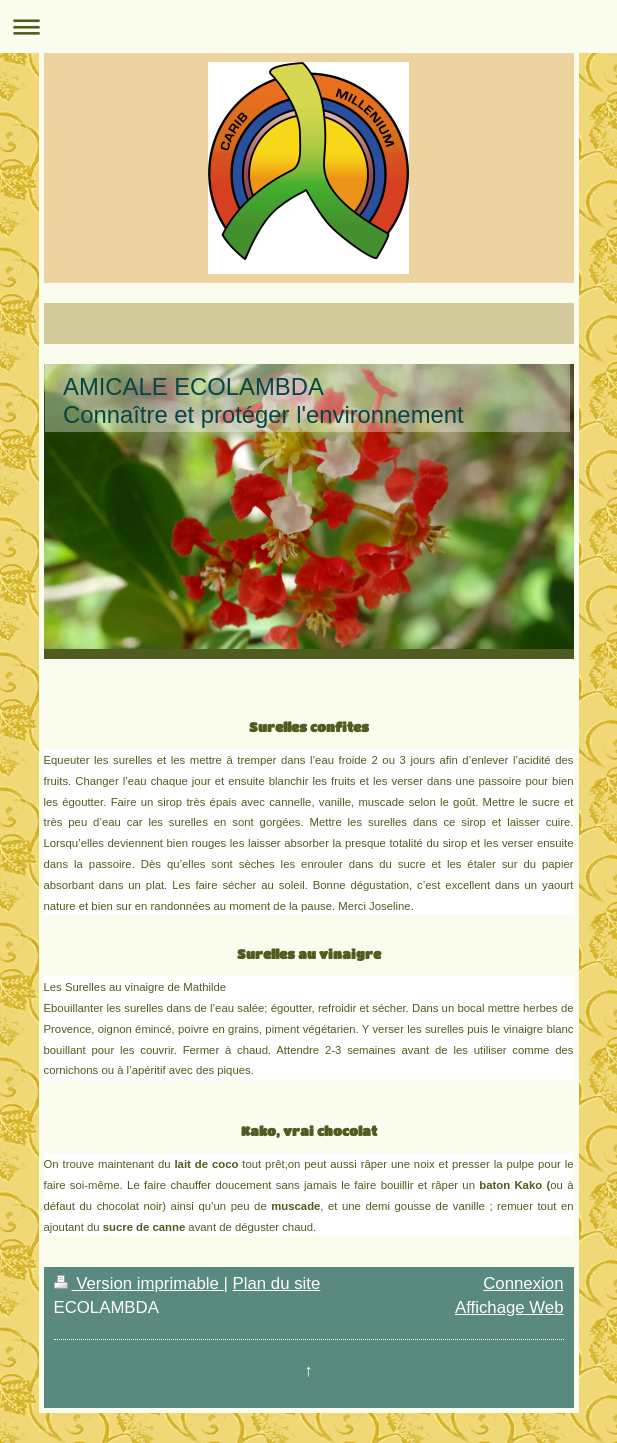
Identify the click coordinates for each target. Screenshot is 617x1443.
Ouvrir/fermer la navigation (308, 26)
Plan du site (277, 1283)
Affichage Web (509, 1307)
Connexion (523, 1283)
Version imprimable (139, 1283)
